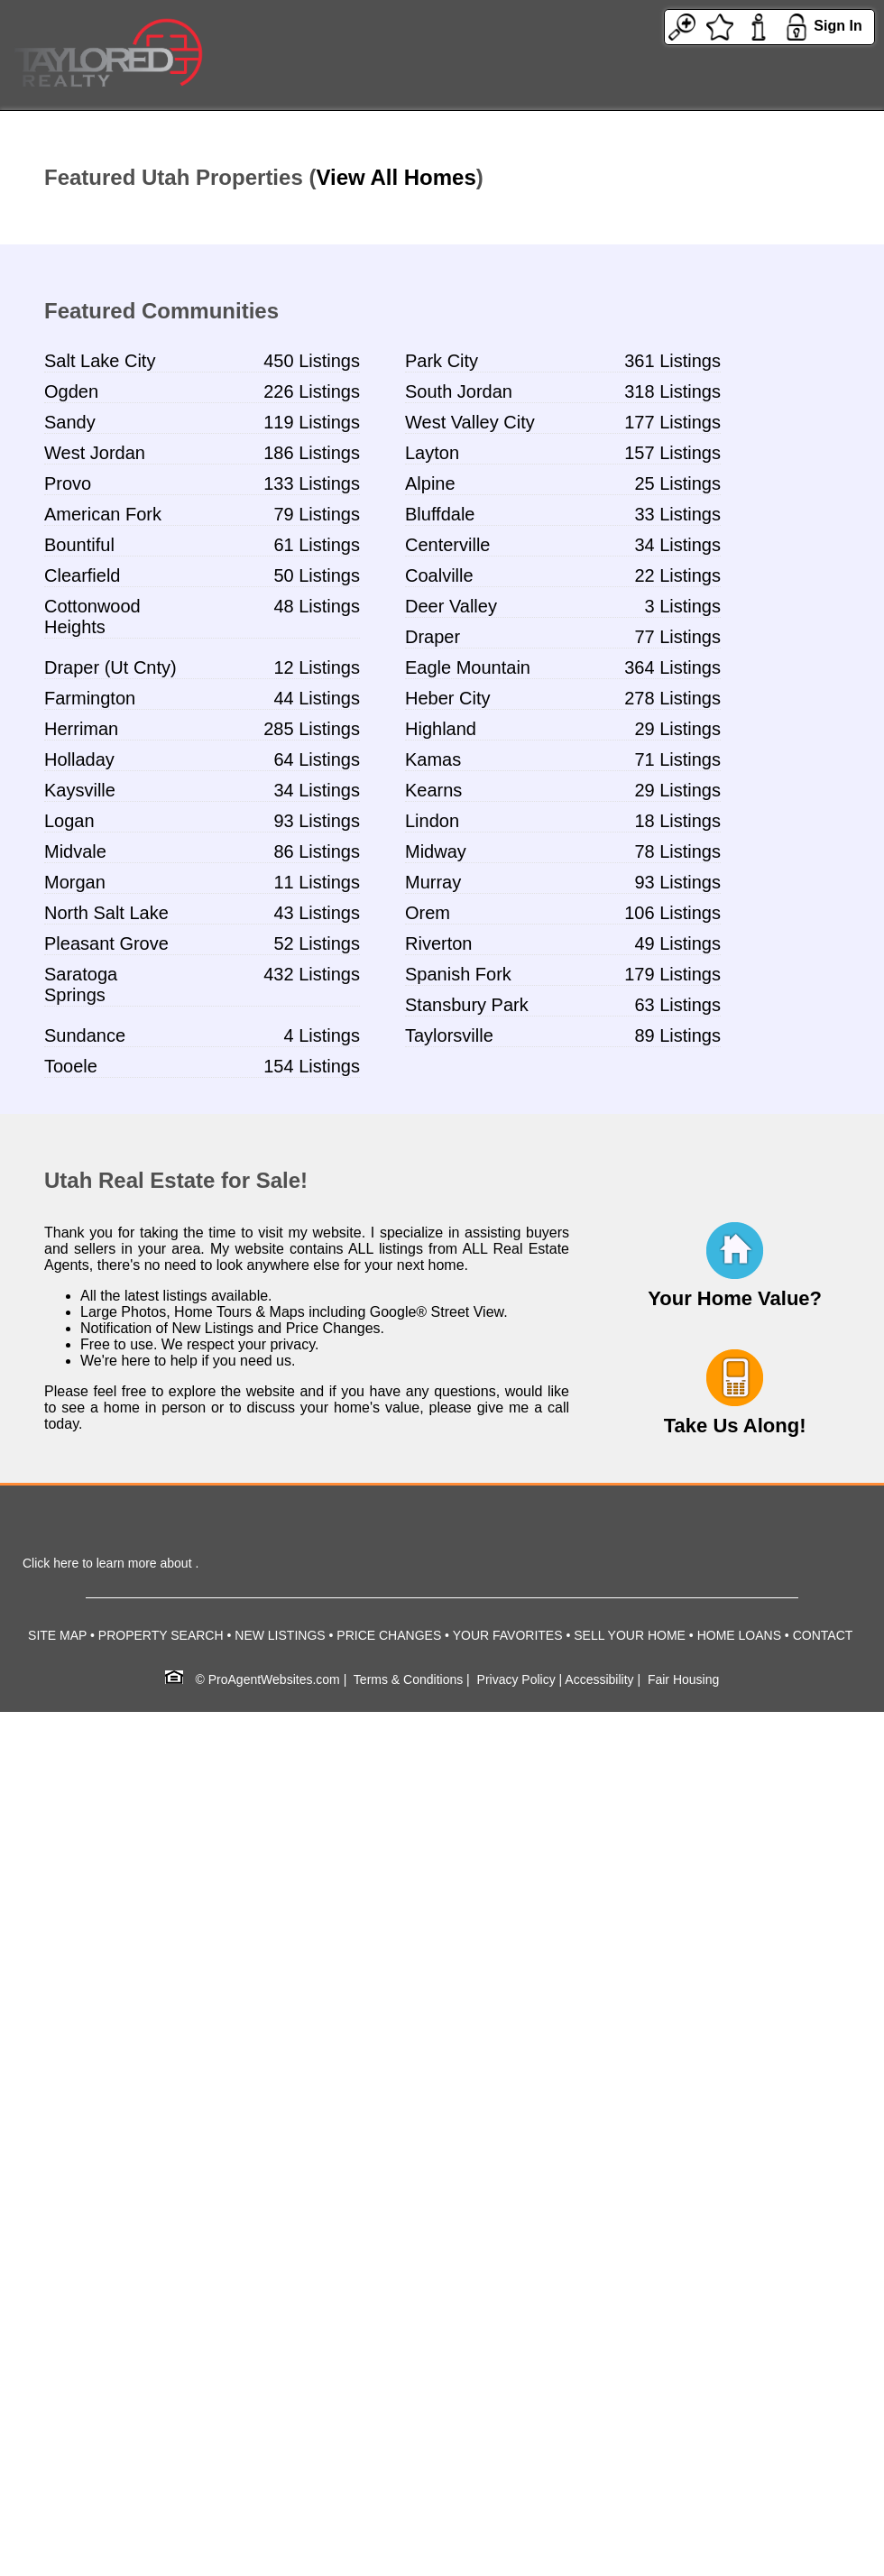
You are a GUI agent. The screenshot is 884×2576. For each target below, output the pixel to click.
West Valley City (470, 422)
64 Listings (316, 759)
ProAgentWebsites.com (274, 1679)
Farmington (89, 698)
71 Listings (677, 759)
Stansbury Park (467, 1005)
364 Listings (672, 667)
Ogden (71, 391)
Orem (427, 913)
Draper (432, 637)
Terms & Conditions (408, 1679)
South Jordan (458, 391)
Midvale (75, 851)
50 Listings (316, 575)
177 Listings (672, 422)
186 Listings (311, 453)
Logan (69, 821)
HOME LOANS (739, 1635)
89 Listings (677, 1035)
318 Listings (672, 391)
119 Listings (311, 422)
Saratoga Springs (80, 984)
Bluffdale (439, 514)
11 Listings (316, 882)
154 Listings (311, 1066)
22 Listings (677, 575)
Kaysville (79, 790)
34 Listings (677, 545)
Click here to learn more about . (110, 1563)
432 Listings (311, 974)
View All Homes (395, 177)
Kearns (433, 790)
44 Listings (316, 698)
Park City (441, 361)
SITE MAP (57, 1635)
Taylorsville (449, 1035)
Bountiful (79, 545)
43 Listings (316, 913)
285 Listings (311, 729)
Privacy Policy (516, 1679)
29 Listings (677, 729)
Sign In (837, 25)
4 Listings (322, 1035)
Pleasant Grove (106, 943)
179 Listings (672, 974)
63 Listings (677, 1005)
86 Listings (316, 851)
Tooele (70, 1066)
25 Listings (677, 483)
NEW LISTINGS (280, 1635)
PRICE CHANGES (388, 1635)
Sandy (70, 422)
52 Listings (316, 943)
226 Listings (311, 391)
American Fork (102, 514)
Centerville (447, 545)
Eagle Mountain (467, 667)
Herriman (81, 729)
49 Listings (677, 943)
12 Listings (316, 667)
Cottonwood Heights (92, 616)
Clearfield (82, 575)
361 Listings (672, 361)
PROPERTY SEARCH (161, 1635)
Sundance (84, 1035)
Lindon (432, 821)
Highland (440, 729)
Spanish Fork (458, 974)
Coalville (439, 575)
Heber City (447, 698)
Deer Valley (451, 606)
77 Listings (677, 637)
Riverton (438, 943)
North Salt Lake (106, 913)
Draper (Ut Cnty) (110, 667)
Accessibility (599, 1679)
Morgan (75, 882)
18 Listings (677, 821)
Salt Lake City (99, 361)
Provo (67, 483)
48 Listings (316, 606)
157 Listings (672, 453)
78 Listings (677, 851)
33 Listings (677, 514)
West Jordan (94, 453)
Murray (433, 882)
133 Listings (311, 483)
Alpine (430, 483)
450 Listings (311, 361)
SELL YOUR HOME (630, 1635)
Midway (435, 851)
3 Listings (683, 606)
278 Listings (672, 698)
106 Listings (672, 913)
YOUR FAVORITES (508, 1635)
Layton (432, 453)
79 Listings (316, 514)
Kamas (433, 759)
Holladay (79, 759)
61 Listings (316, 545)
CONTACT (822, 1635)
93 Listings (316, 821)
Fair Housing (683, 1679)
